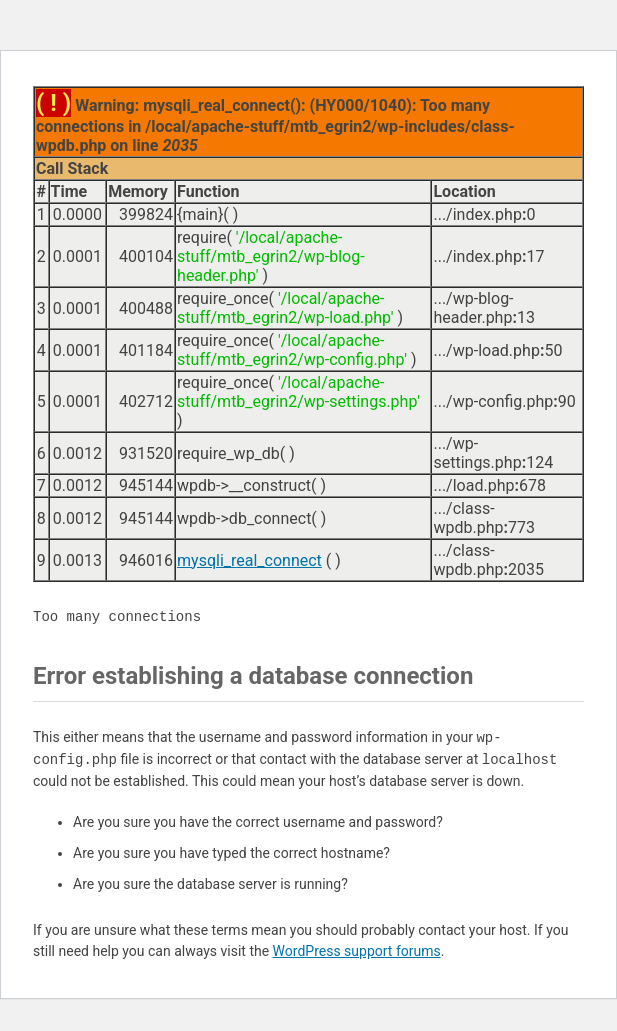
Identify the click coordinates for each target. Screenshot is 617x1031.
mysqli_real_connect (249, 560)
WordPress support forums (357, 951)
